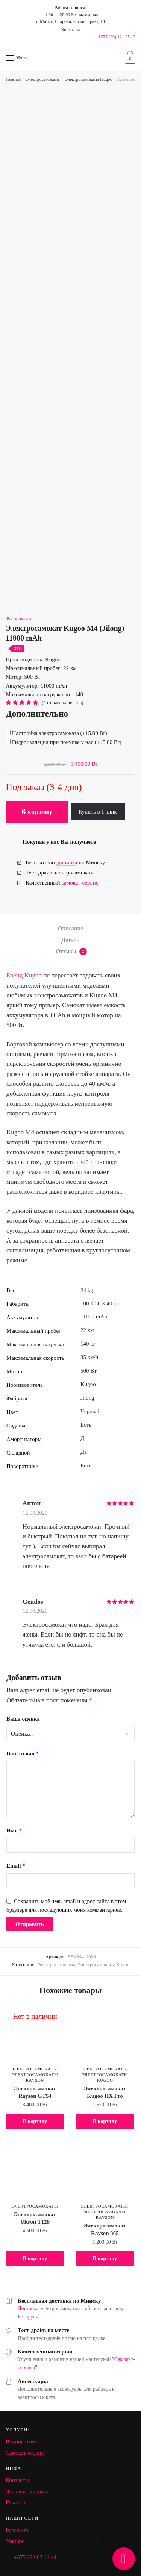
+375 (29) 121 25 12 (116, 36)
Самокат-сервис (25, 2453)
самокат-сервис (79, 883)
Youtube (15, 2541)
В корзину (36, 811)
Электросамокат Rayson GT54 (35, 2092)
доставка (66, 862)
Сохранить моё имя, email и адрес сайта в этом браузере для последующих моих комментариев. (66, 1905)
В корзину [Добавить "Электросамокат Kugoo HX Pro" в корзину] (105, 2121)
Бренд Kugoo (24, 975)
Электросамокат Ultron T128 (35, 2218)
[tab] (70, 928)
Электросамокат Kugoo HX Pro (105, 2092)
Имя (14, 1830)
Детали (70, 940)
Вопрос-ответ (22, 2441)
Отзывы (71, 951)
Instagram (17, 2530)
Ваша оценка (23, 1719)
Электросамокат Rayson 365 (105, 2229)
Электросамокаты (43, 79)
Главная (13, 79)
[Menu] (10, 58)
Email (15, 1866)
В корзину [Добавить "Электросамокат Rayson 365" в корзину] (105, 2258)
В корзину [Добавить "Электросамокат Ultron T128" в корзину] (35, 2258)
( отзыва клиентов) (62, 702)
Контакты (17, 2480)
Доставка (28, 2308)
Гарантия (17, 2502)
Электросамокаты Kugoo (88, 79)
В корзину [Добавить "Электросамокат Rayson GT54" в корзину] (35, 2121)
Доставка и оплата (28, 2491)
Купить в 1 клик (98, 812)
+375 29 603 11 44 (35, 2557)
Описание (70, 928)
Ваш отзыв (22, 1753)
